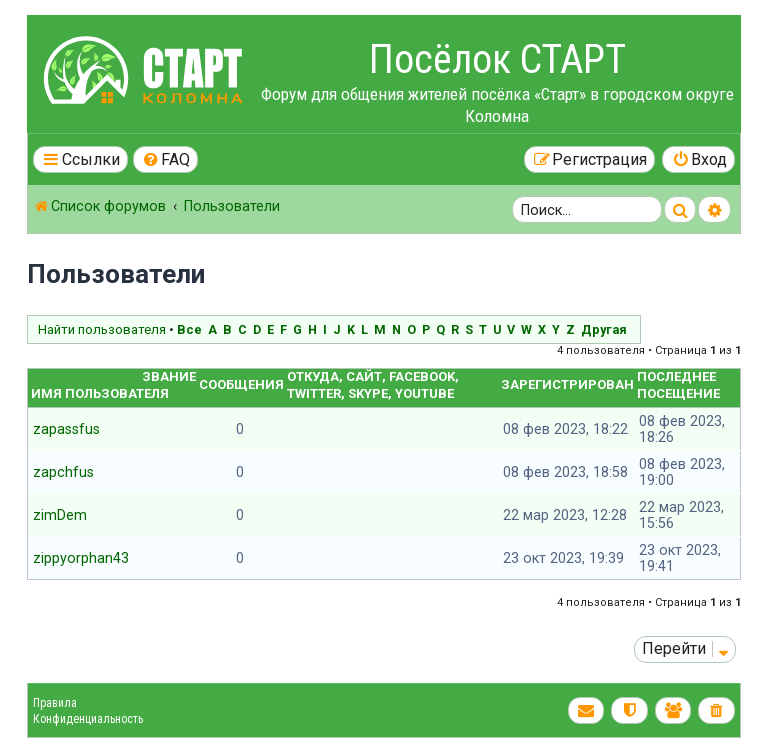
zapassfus (66, 429)
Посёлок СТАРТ (497, 59)
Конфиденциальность (88, 719)
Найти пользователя (102, 329)
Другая (604, 329)
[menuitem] (166, 159)
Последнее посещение (678, 385)
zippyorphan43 (81, 558)
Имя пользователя (100, 393)
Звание (169, 376)
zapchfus (63, 472)
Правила (55, 703)
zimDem (60, 515)
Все (189, 329)
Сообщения (241, 384)
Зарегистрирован (567, 384)
